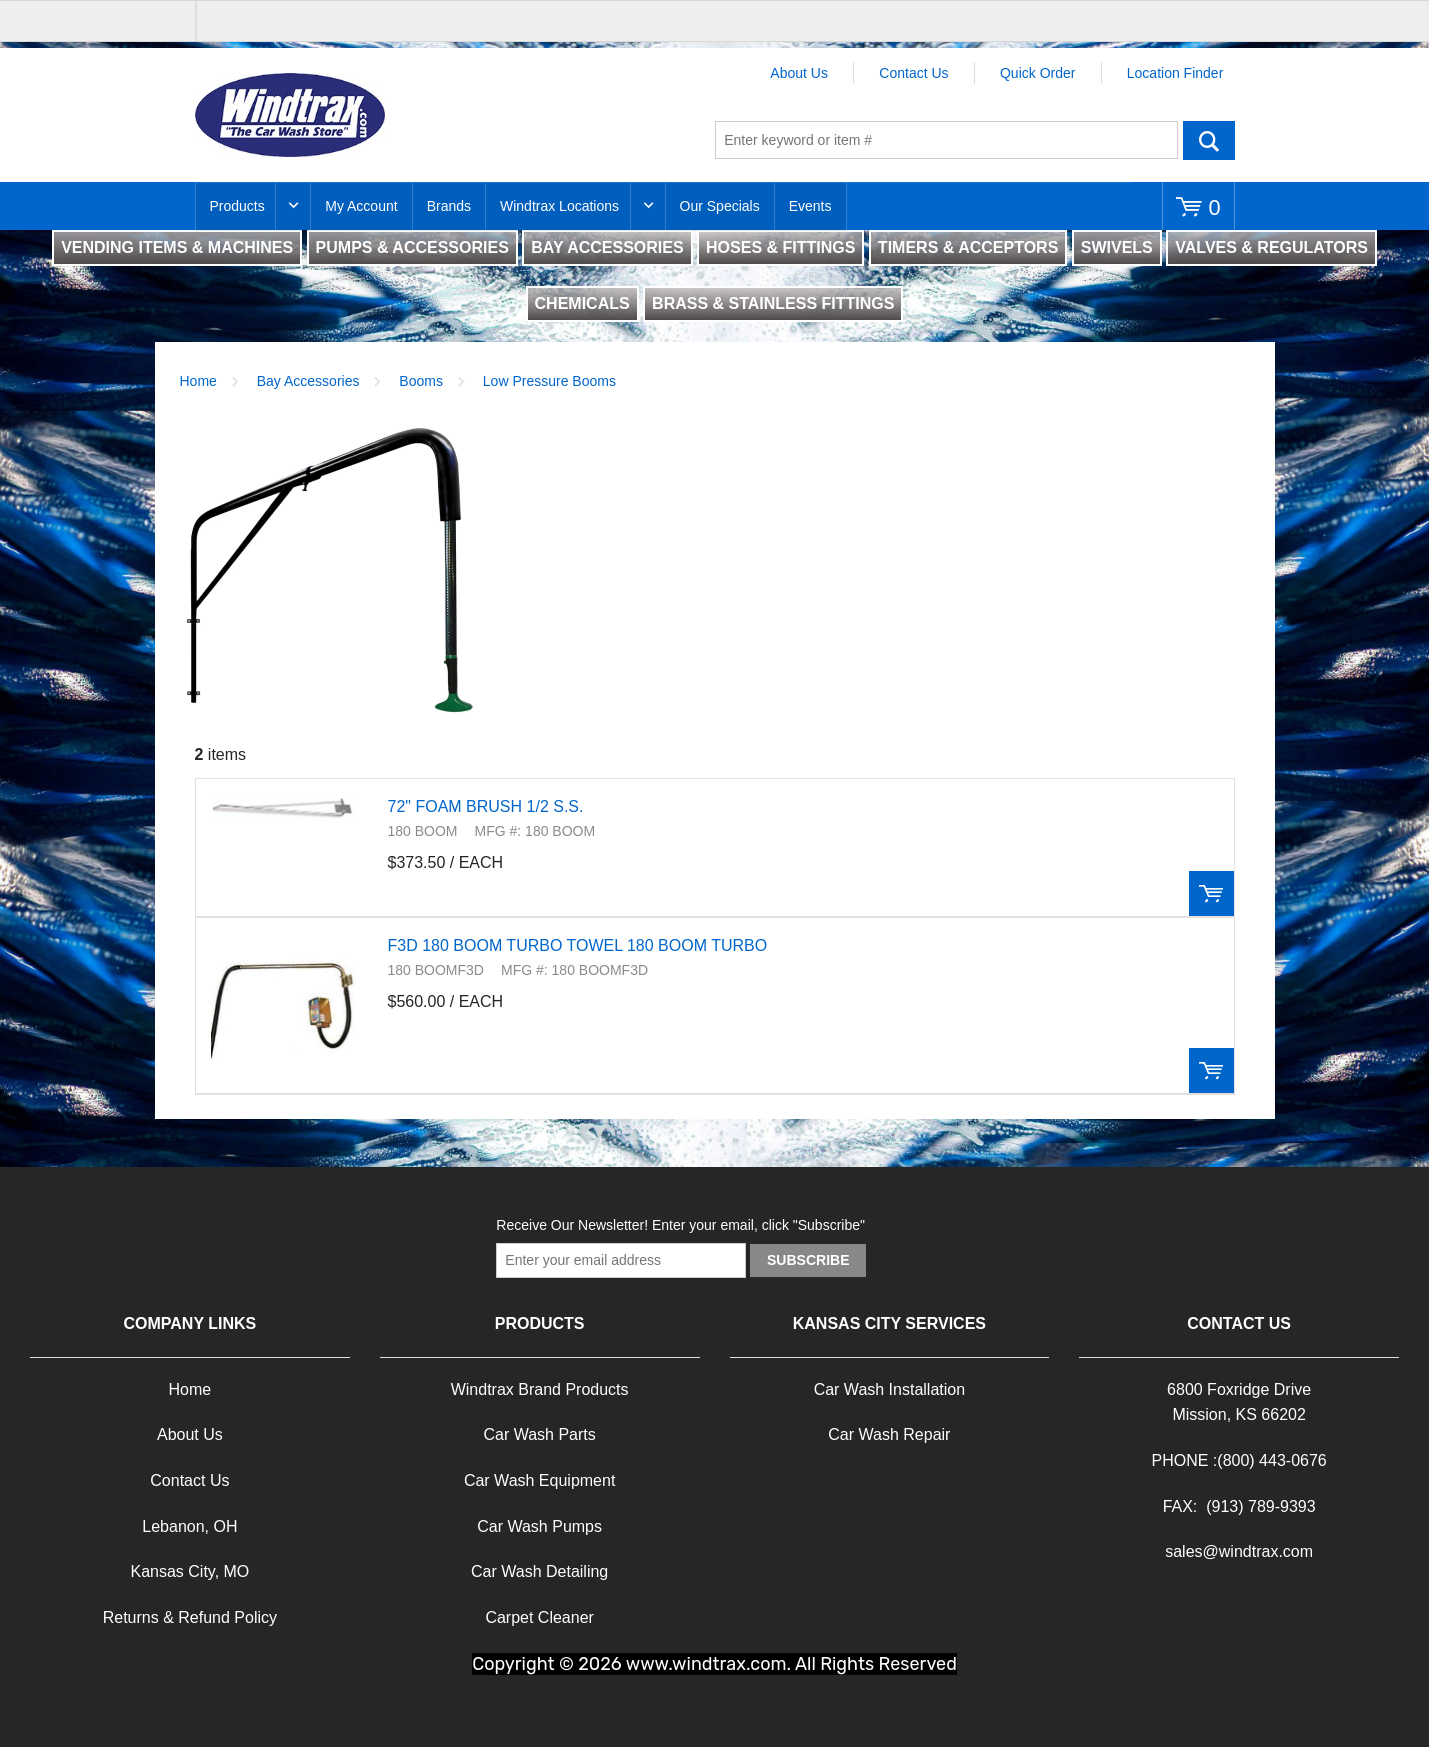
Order (1211, 893)
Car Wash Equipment (539, 1480)
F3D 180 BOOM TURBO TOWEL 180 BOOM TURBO (578, 945)
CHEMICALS (582, 303)
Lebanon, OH (189, 1526)
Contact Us (913, 73)
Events (810, 206)
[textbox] (946, 140)
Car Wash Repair (889, 1434)
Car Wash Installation (889, 1389)
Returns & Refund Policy (190, 1617)
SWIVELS (1117, 247)
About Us (799, 73)
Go (1209, 140)
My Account (361, 206)
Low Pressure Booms (549, 381)
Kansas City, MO (189, 1571)
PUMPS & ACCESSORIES (412, 247)
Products (237, 206)
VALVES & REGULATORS (1271, 247)
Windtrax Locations (559, 206)
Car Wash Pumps (539, 1526)
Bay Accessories (308, 381)
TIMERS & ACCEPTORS (968, 247)
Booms (421, 381)
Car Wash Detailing (539, 1571)
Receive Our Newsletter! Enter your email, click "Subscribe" (680, 1225)
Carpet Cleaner (539, 1617)
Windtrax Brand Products (540, 1389)
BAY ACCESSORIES (607, 247)
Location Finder (1175, 73)
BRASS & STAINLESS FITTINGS (773, 303)
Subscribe (808, 1260)
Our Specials (720, 206)
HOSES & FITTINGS (780, 247)
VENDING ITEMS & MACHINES (177, 247)
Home (198, 381)
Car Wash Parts (539, 1434)
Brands (449, 206)
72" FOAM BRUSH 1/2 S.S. (486, 806)
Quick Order (1037, 73)
